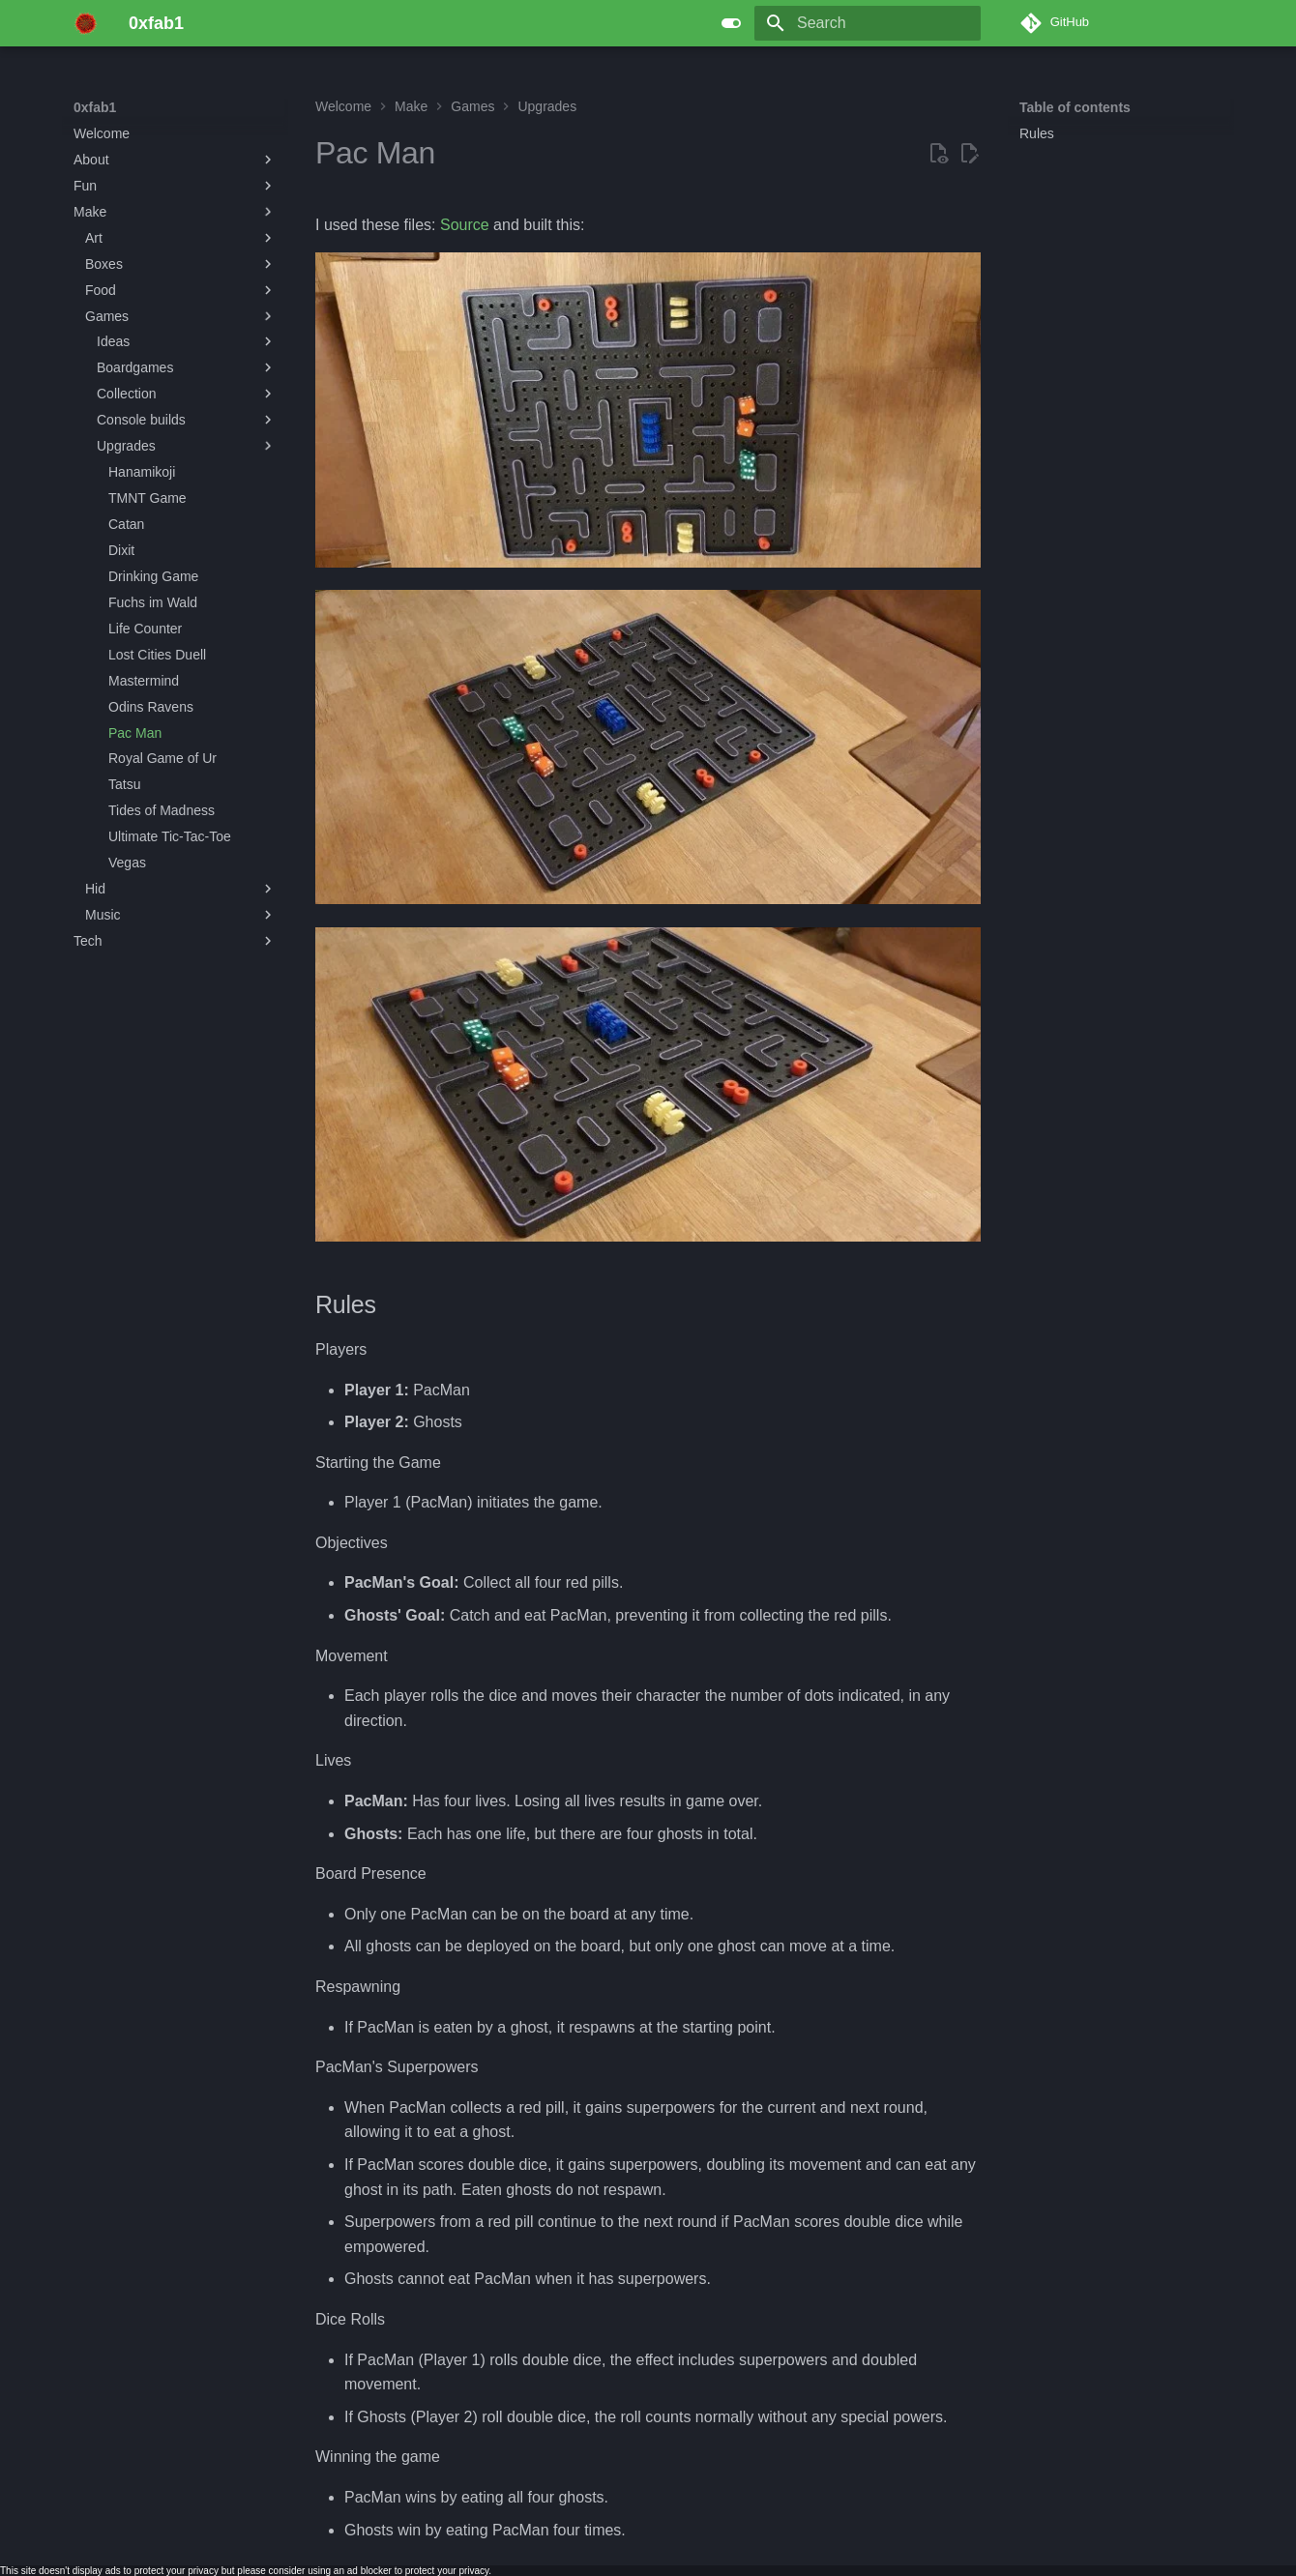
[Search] (867, 23)
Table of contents (1075, 107)
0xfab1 (95, 107)
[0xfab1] (85, 23)
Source (464, 225)
